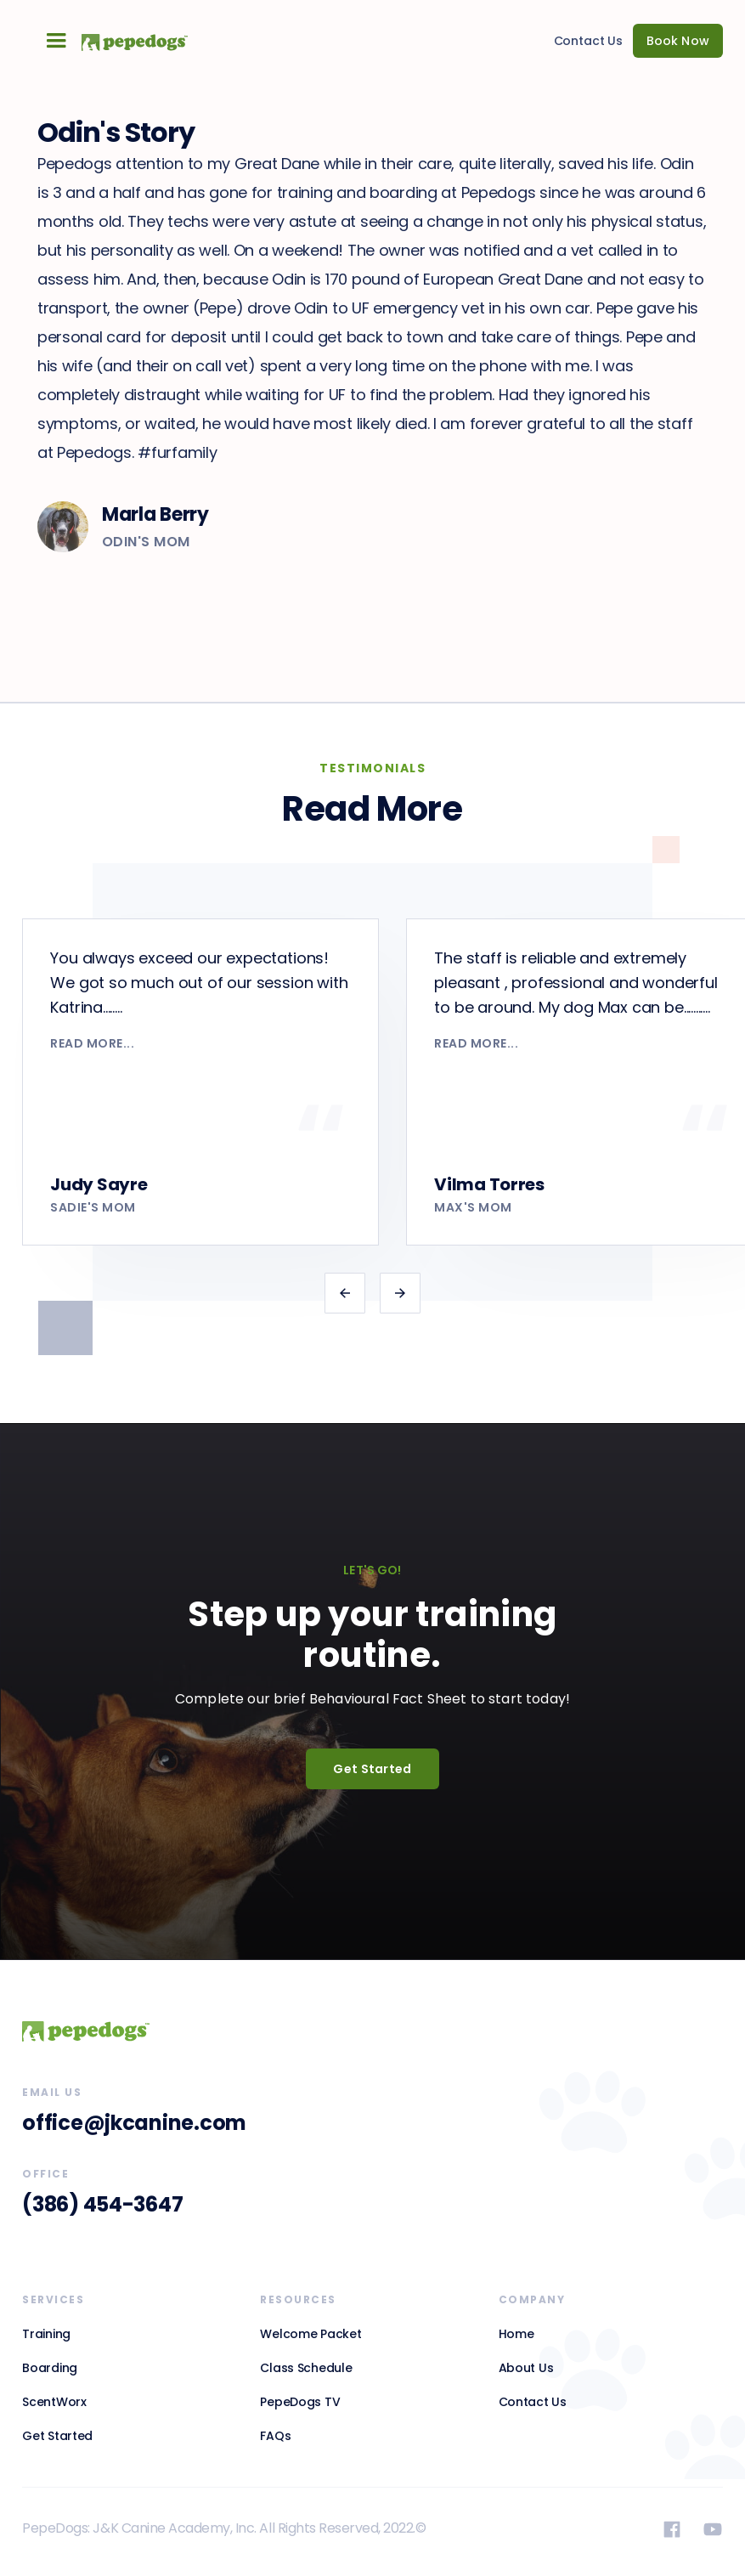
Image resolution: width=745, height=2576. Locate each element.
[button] (56, 40)
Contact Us (589, 40)
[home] (127, 39)
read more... (92, 1043)
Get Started (372, 1768)
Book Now (677, 40)
